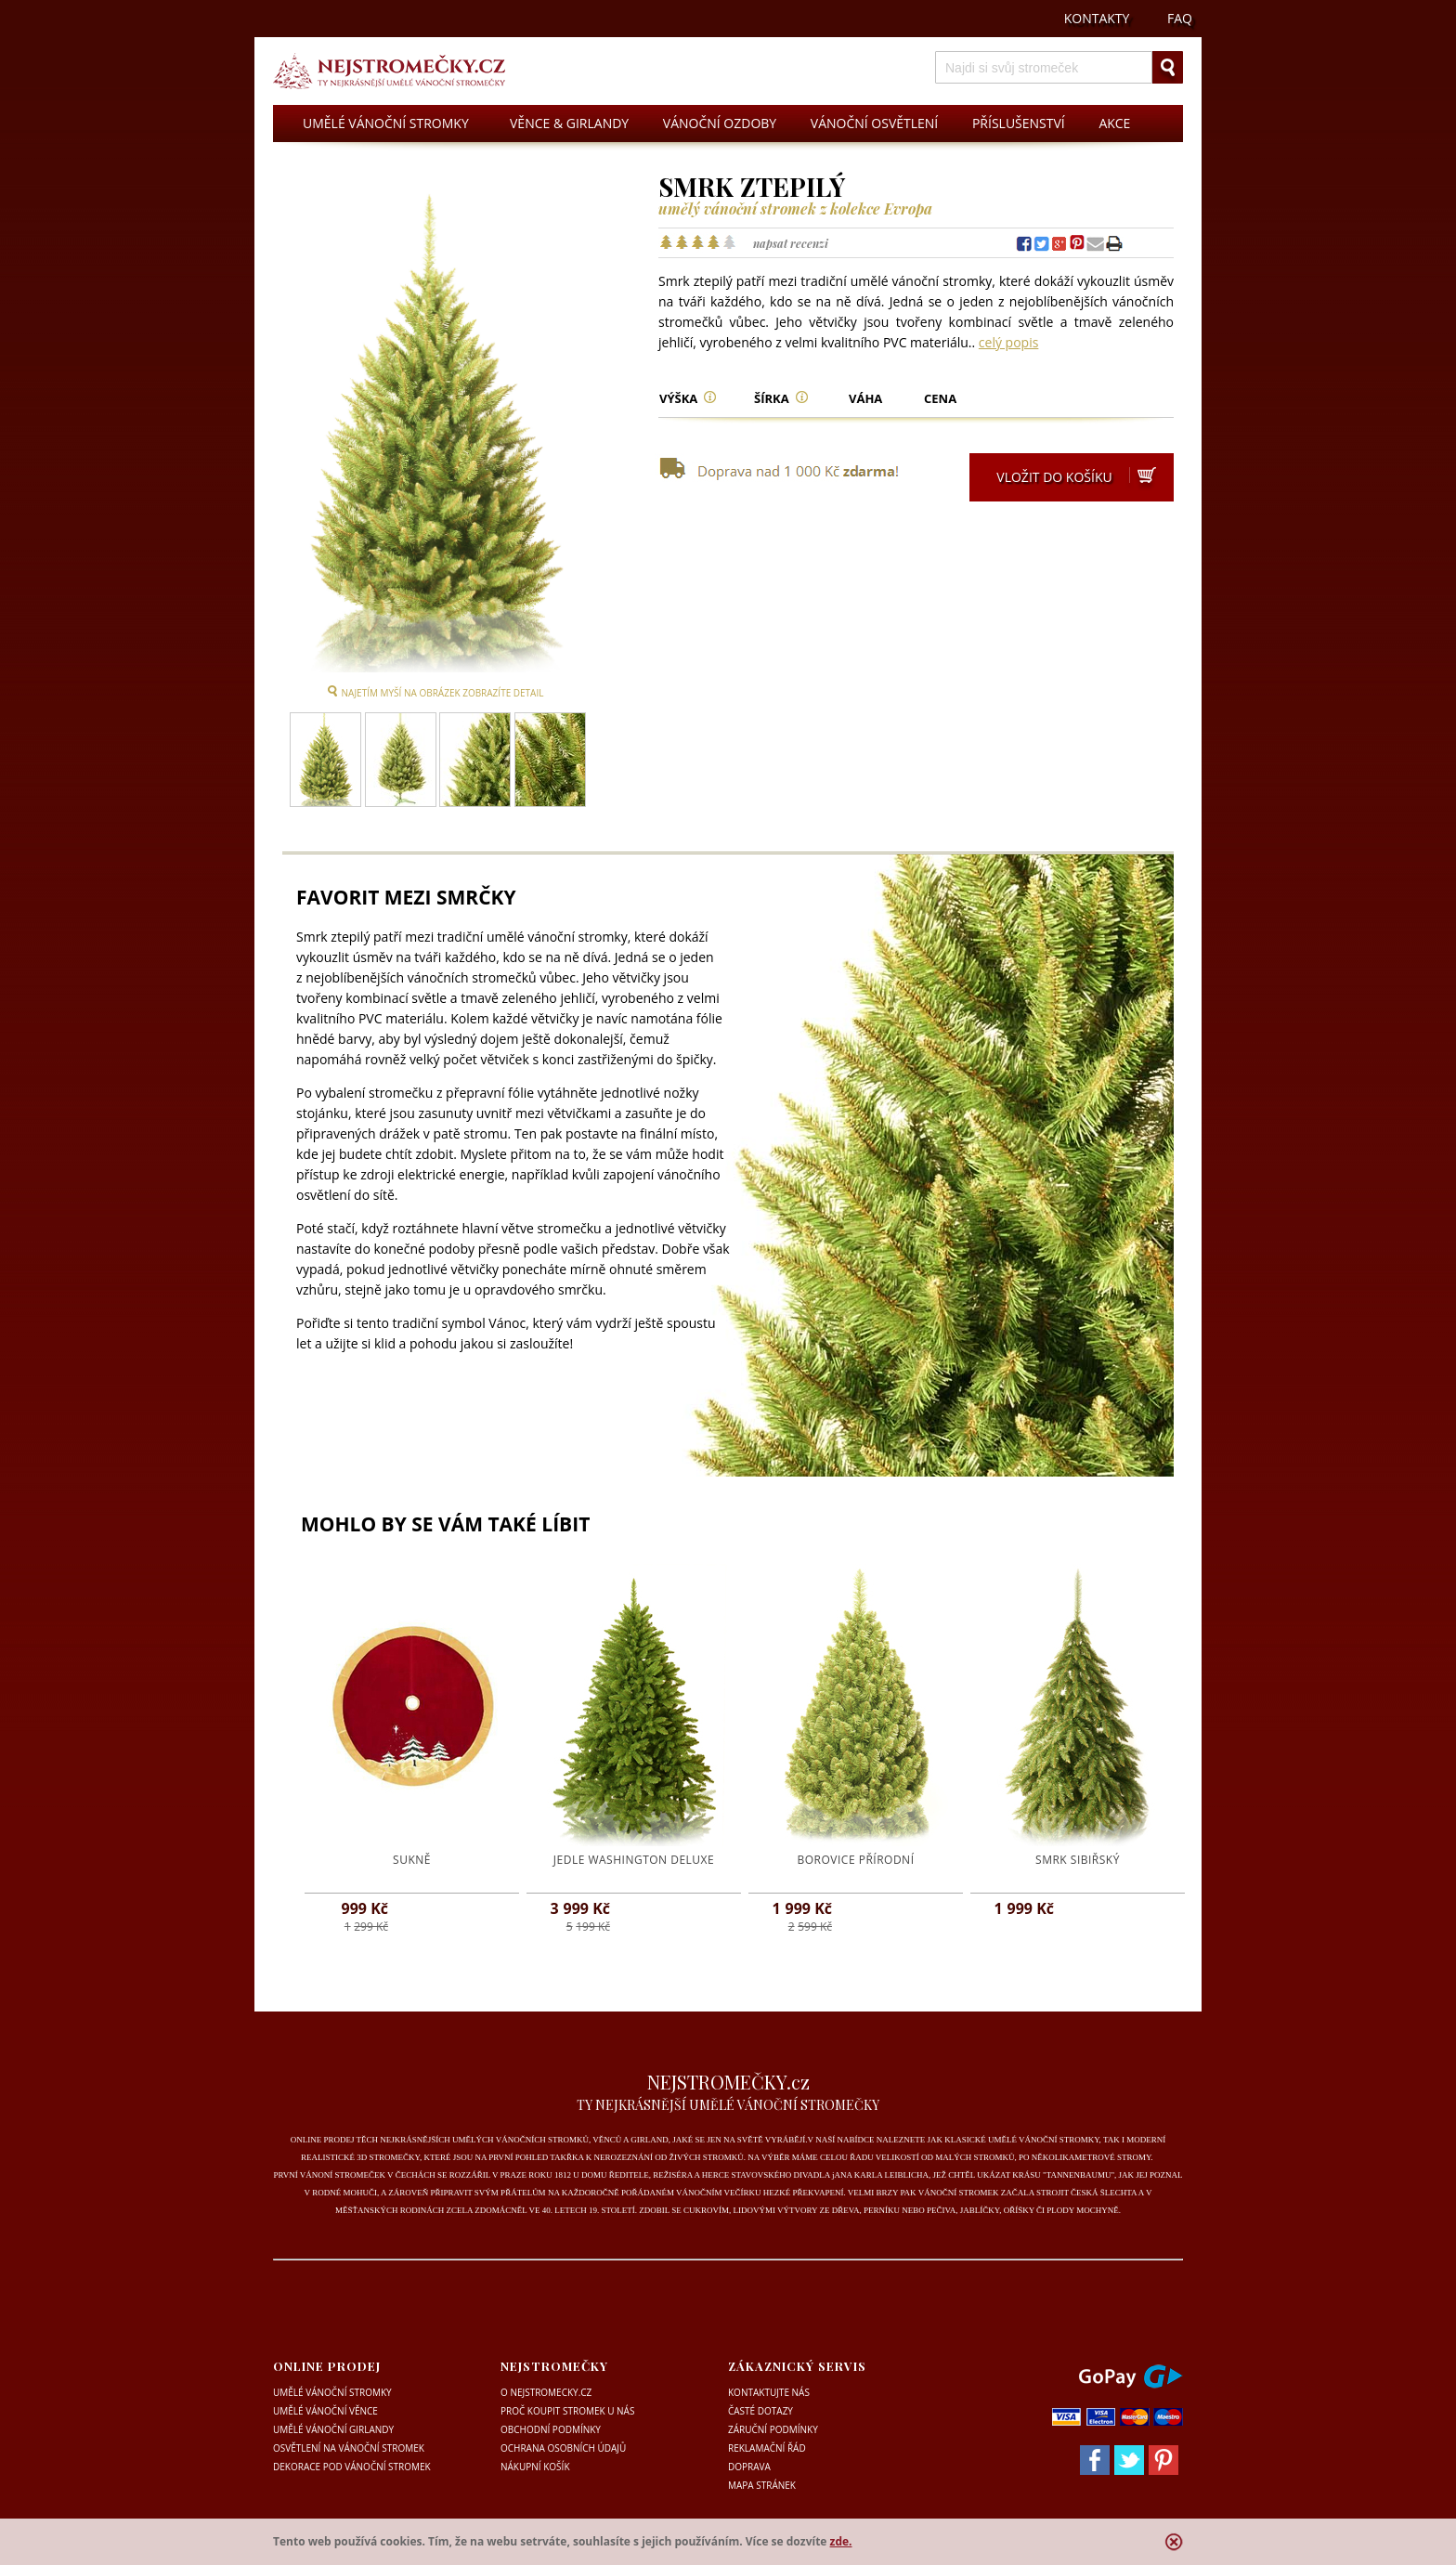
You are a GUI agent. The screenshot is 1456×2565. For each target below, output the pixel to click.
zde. (841, 2541)
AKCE (1114, 123)
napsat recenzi (790, 243)
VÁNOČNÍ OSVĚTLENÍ (874, 123)
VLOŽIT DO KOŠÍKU (1078, 479)
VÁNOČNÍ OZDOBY (719, 123)
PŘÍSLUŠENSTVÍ (1018, 123)
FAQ (1179, 18)
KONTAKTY (1097, 18)
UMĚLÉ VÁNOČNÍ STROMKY (386, 123)
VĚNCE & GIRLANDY (569, 123)
